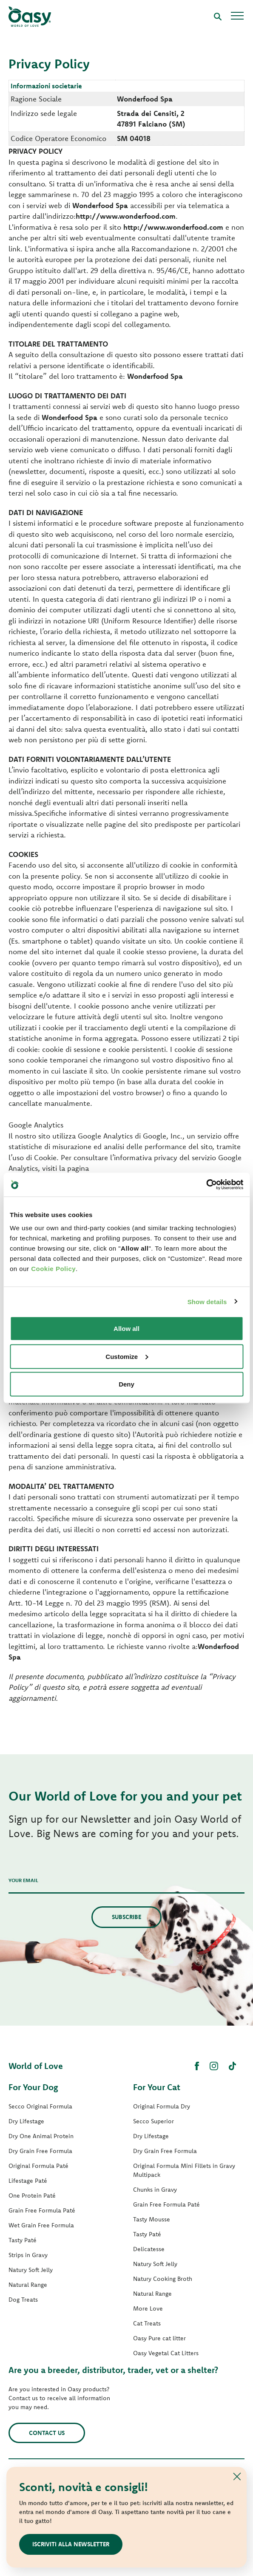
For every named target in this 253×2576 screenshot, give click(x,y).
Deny (126, 1384)
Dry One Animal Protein (41, 2136)
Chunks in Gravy (155, 2189)
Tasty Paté (23, 2240)
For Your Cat (156, 2087)
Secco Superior (153, 2121)
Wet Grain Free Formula (41, 2225)
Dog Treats (23, 2299)
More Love (148, 2308)
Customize (126, 1356)
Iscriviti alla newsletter (70, 2544)
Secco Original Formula (40, 2106)
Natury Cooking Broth (162, 2279)
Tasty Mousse (151, 2219)
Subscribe (126, 1917)
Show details (207, 1301)
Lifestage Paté (28, 2180)
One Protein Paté (32, 2195)
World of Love (36, 2065)
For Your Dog (33, 2087)
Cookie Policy (53, 1268)
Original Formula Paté (38, 2166)
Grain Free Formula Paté (42, 2210)
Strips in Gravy (28, 2255)
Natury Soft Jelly (31, 2270)
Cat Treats (147, 2323)
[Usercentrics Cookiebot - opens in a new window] (206, 1184)
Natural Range (28, 2285)
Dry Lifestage (26, 2121)
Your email (23, 1880)
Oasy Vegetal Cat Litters (166, 2353)
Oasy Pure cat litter (159, 2338)
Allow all (126, 1328)
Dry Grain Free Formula (40, 2151)
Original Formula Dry (161, 2106)
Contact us (47, 2433)
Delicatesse (149, 2249)
